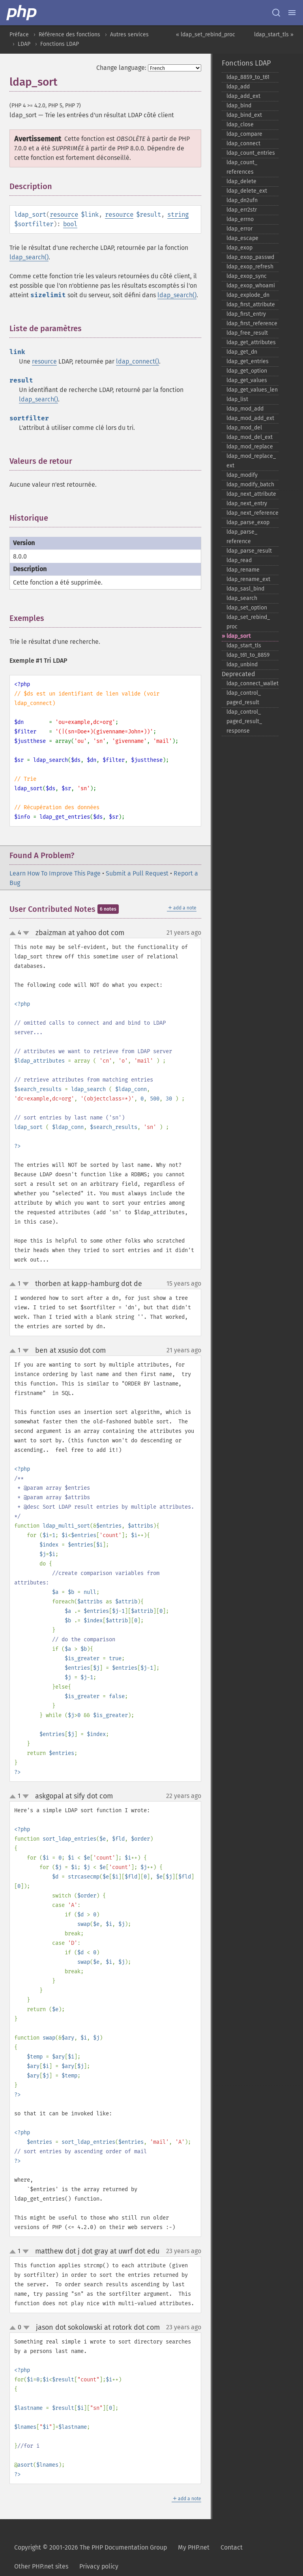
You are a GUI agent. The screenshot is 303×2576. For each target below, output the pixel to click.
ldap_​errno (240, 219)
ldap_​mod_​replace (249, 446)
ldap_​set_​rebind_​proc (248, 622)
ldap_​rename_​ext (248, 579)
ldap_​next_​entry (246, 503)
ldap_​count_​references (241, 167)
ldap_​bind (238, 105)
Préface (19, 34)
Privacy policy (98, 2566)
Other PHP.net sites (41, 2566)
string (178, 214)
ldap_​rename (243, 569)
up (14, 933)
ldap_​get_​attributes (251, 342)
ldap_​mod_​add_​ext (250, 418)
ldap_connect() (137, 361)
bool (70, 224)
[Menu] (292, 13)
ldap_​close (240, 124)
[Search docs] (276, 13)
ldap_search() (29, 257)
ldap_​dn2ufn (242, 200)
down (26, 933)
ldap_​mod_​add (245, 408)
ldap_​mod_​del (244, 427)
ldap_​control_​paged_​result (243, 698)
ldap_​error (239, 228)
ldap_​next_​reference (252, 513)
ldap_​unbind (242, 664)
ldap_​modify (242, 475)
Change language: (121, 67)
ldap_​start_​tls (243, 645)
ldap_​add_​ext (243, 96)
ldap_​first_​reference (251, 323)
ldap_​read (239, 560)
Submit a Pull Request (137, 873)
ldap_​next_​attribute (251, 494)
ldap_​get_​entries (247, 361)
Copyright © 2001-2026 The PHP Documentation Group (90, 2547)
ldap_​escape (242, 238)
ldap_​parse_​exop (247, 522)
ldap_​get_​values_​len (252, 389)
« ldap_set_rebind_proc (205, 34)
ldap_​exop (239, 247)
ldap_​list (237, 399)
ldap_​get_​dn (241, 352)
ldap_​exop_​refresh (249, 266)
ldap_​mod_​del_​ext (249, 437)
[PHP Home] (22, 12)
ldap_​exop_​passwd (250, 257)
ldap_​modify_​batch (250, 484)
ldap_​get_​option (246, 370)
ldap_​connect (243, 143)
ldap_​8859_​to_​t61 (247, 77)
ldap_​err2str (241, 209)
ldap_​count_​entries (250, 153)
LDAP (24, 44)
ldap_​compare (244, 134)
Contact (232, 2547)
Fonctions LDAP (59, 44)
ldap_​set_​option (246, 607)
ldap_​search (241, 598)
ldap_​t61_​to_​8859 (247, 655)
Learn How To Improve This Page (55, 873)
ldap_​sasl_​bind (245, 588)
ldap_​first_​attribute (250, 304)
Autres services (129, 34)
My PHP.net (193, 2547)
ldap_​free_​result (247, 333)
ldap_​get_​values (246, 380)
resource (64, 214)
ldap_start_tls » (274, 34)
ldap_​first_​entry (246, 314)
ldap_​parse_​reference (241, 537)
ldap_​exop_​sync (246, 276)
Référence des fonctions (69, 34)
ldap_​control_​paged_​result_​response (244, 721)
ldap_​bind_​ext (244, 115)
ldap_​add (238, 86)
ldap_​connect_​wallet (252, 683)
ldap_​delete (241, 181)
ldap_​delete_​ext (246, 190)
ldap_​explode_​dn (247, 295)
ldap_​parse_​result (249, 550)
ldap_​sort (238, 636)
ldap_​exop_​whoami (250, 285)
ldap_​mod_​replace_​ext (251, 461)
